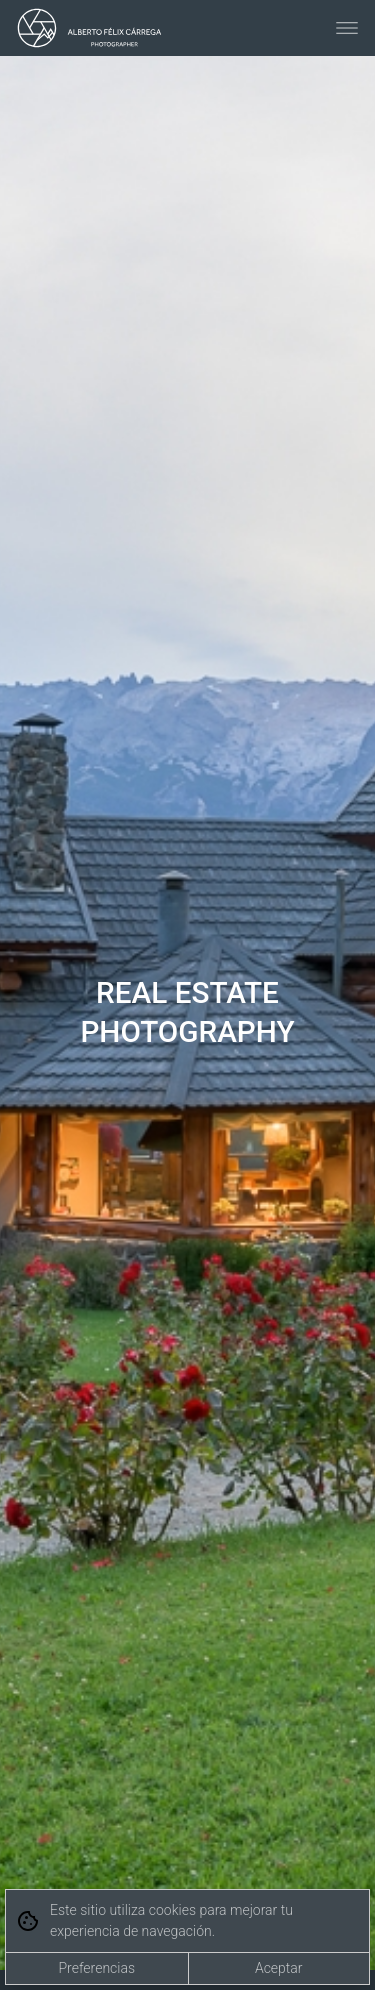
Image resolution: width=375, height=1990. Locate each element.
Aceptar (279, 1968)
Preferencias (96, 1968)
